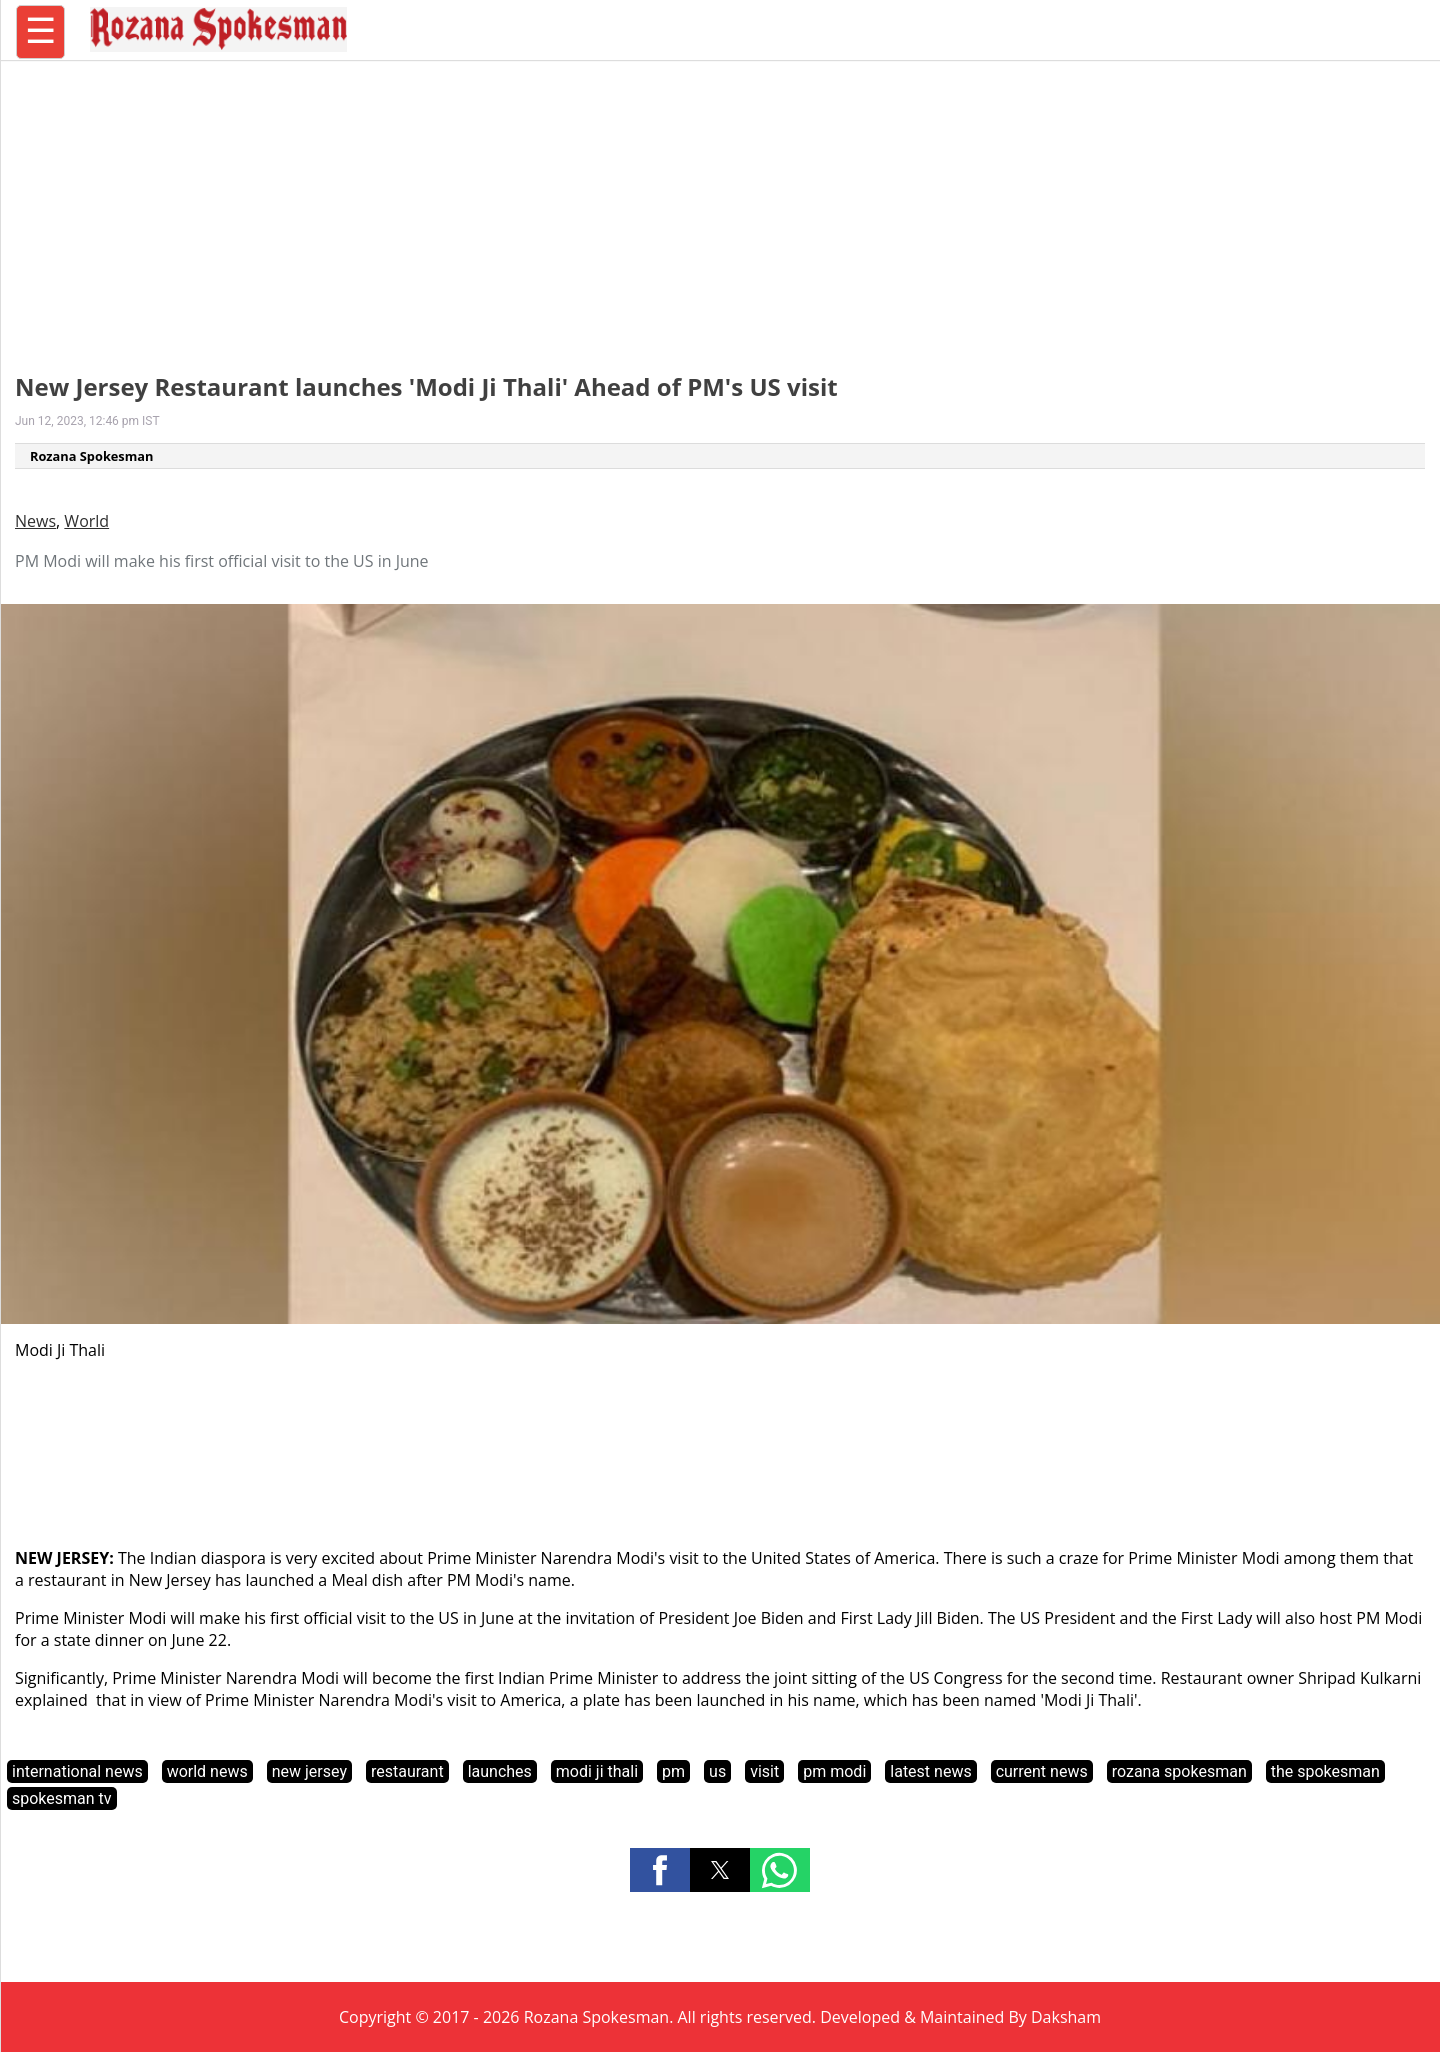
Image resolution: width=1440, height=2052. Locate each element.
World (86, 521)
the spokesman (1325, 1771)
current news (1042, 1771)
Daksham (1066, 2017)
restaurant (407, 1771)
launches (500, 1771)
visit (764, 1771)
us (717, 1771)
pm (673, 1771)
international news (77, 1771)
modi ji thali (597, 1771)
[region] (720, 205)
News (35, 521)
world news (207, 1771)
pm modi (834, 1771)
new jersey (309, 1771)
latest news (930, 1771)
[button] (660, 1870)
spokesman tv (62, 1798)
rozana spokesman (1179, 1771)
